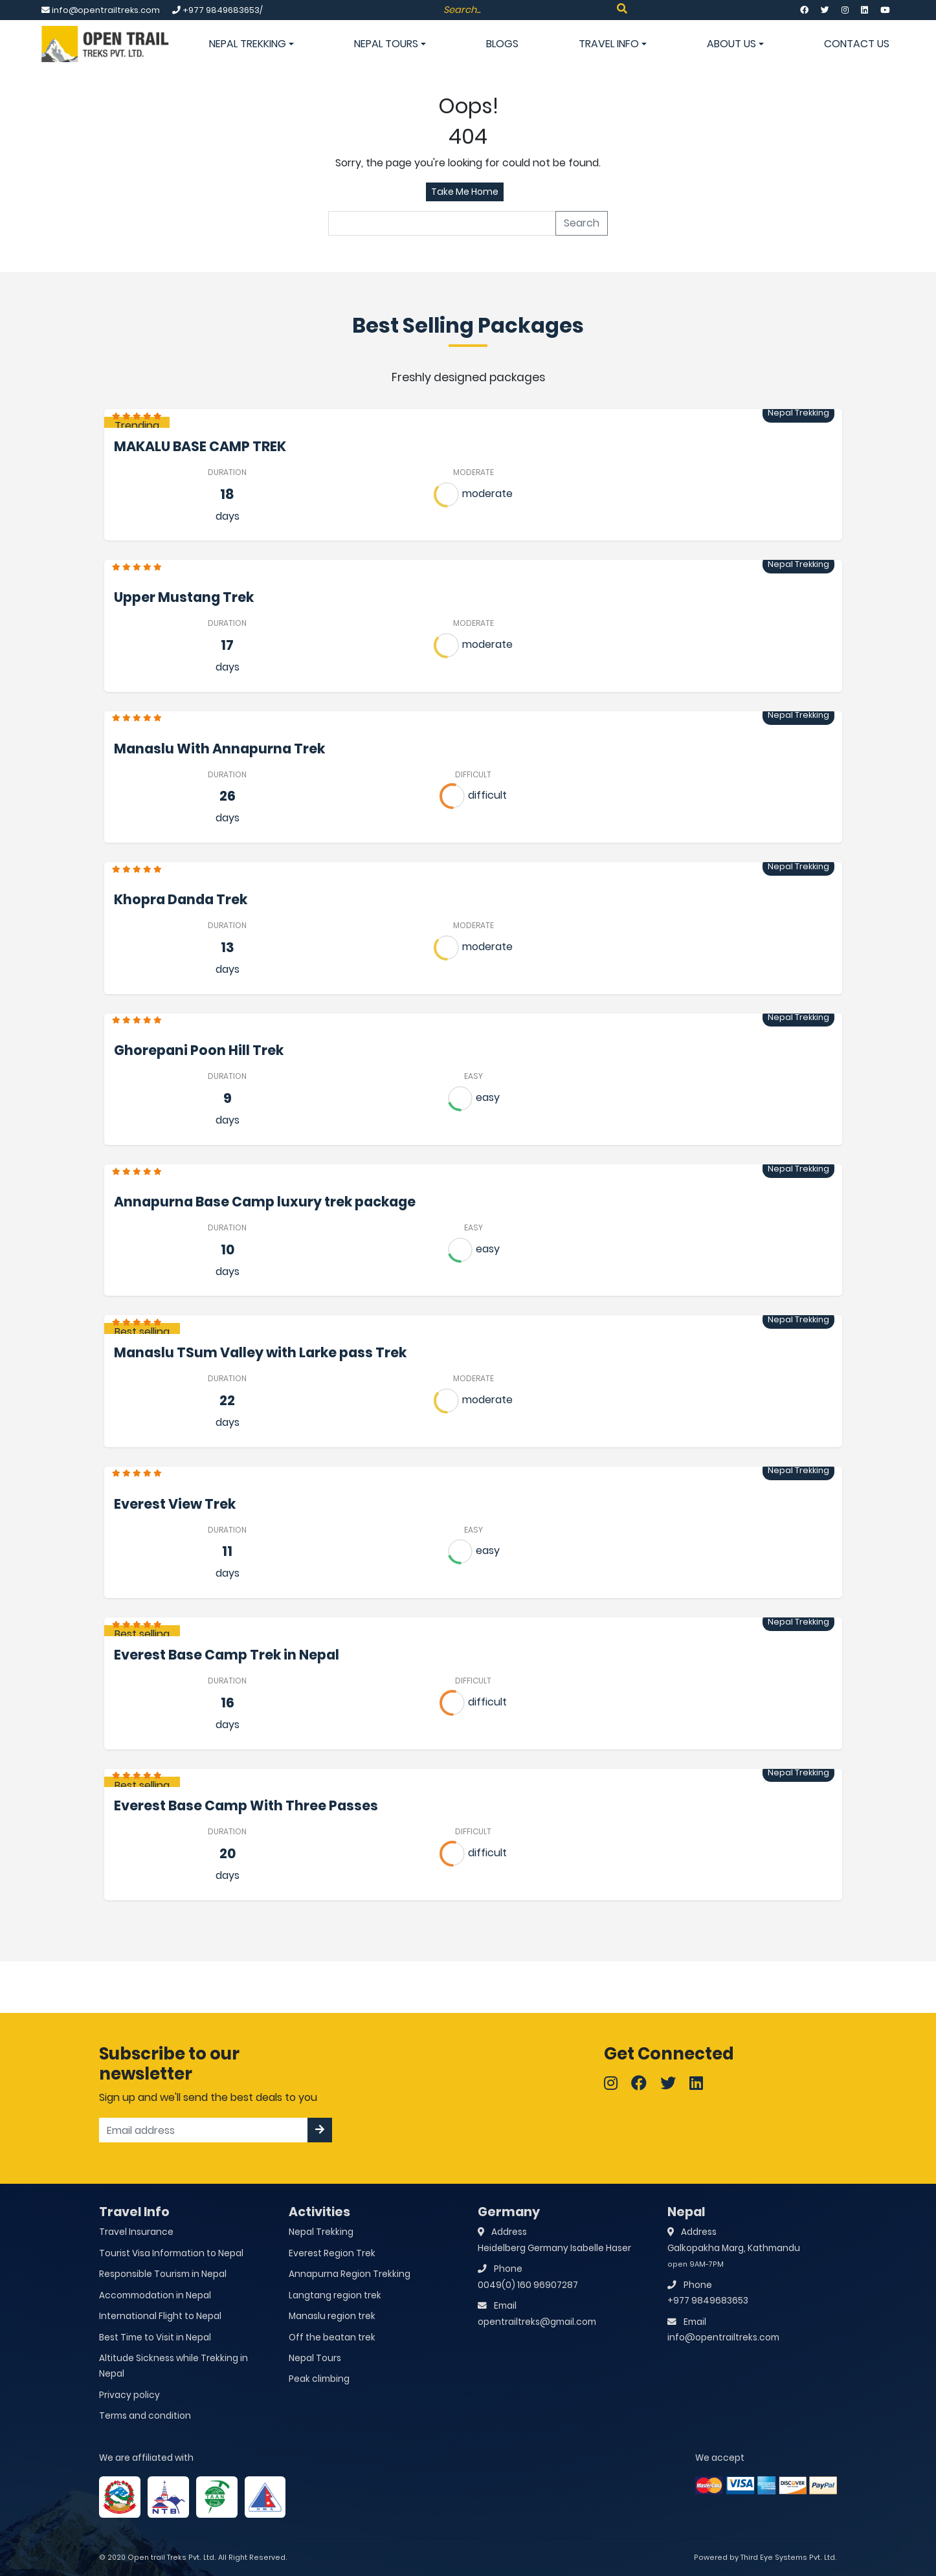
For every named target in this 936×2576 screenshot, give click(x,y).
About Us (735, 43)
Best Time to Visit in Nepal (155, 2337)
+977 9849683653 (707, 2300)
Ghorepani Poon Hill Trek (199, 1050)
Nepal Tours (390, 43)
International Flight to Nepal (160, 2316)
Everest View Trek (175, 1503)
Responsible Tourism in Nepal (163, 2274)
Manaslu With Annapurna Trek (219, 748)
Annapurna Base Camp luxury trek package (265, 1201)
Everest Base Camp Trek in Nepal (226, 1654)
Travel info (613, 43)
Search (581, 223)
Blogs (502, 43)
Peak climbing (319, 2379)
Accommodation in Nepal (155, 2295)
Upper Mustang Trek (184, 597)
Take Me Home (464, 191)
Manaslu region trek (332, 2316)
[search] (442, 223)
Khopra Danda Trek (180, 899)
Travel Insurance (136, 2232)
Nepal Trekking (251, 43)
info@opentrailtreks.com (723, 2337)
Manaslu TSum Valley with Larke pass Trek (260, 1352)
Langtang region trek (335, 2295)
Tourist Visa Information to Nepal (171, 2253)
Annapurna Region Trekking (349, 2274)
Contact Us (856, 43)
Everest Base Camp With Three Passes (246, 1805)
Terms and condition (145, 2416)
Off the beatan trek (332, 2337)
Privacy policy (129, 2395)
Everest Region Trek (332, 2253)
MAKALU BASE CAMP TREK (200, 446)
